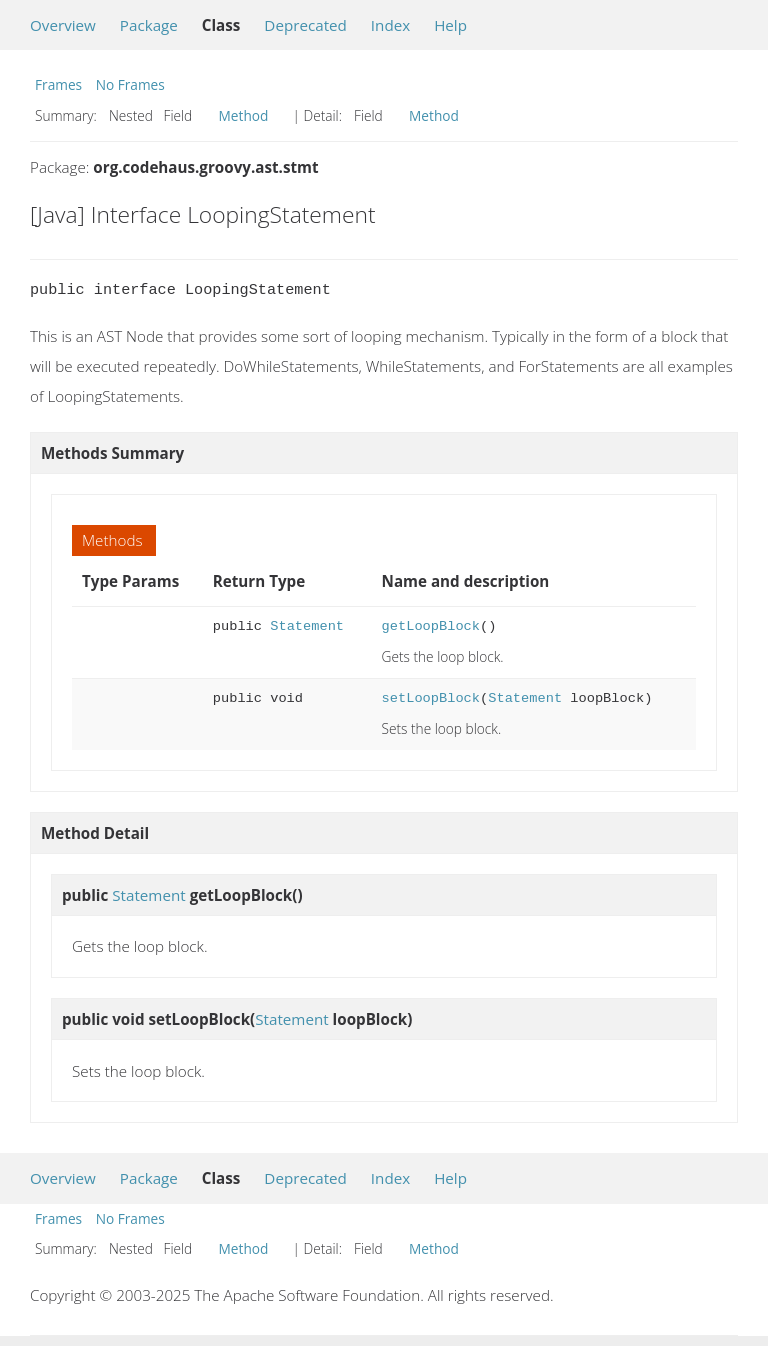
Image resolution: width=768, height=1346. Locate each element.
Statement (307, 626)
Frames (58, 84)
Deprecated (305, 25)
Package (149, 25)
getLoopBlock (431, 626)
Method (244, 115)
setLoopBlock (431, 698)
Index (390, 25)
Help (450, 25)
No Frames (130, 84)
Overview (63, 25)
